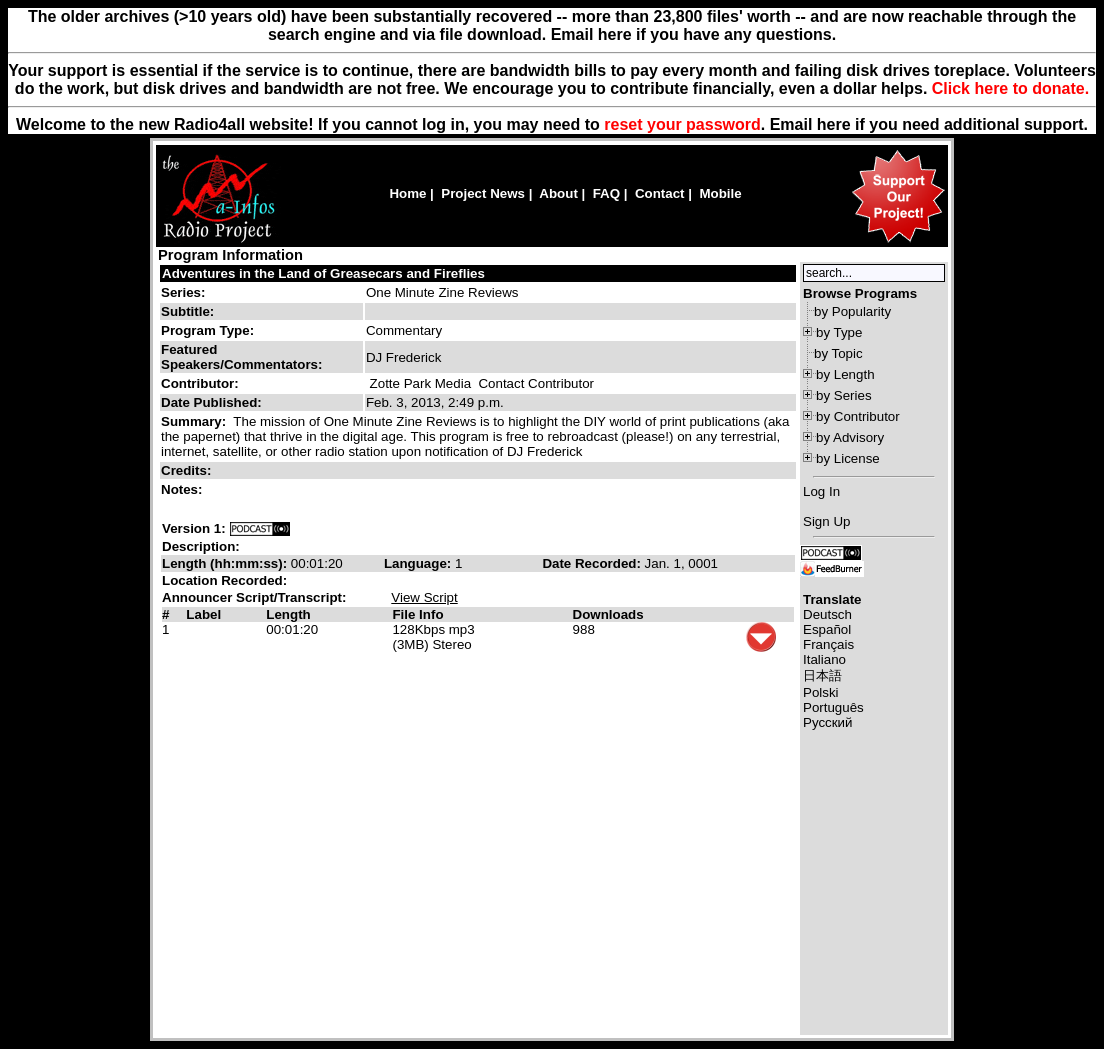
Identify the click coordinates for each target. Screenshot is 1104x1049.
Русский (827, 722)
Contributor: (200, 383)
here (834, 124)
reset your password (682, 124)
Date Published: (211, 402)
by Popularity (852, 311)
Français (828, 644)
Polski (821, 692)
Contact (660, 193)
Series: (183, 292)
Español (827, 629)
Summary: (195, 421)
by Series (844, 395)
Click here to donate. (1010, 88)
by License (848, 458)
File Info (417, 614)
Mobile (720, 193)
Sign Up (826, 521)
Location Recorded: (224, 580)
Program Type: (207, 330)
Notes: (183, 489)
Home (407, 193)
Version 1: (194, 528)
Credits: (188, 470)
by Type (839, 332)
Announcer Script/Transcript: (254, 597)
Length (288, 614)
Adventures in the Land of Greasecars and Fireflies (323, 273)
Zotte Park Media (420, 383)
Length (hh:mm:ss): (226, 563)
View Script (424, 597)
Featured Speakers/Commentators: (241, 357)
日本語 (822, 675)
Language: (419, 563)
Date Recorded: (593, 563)
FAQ (606, 193)
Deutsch (827, 614)
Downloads (608, 614)
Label (203, 614)
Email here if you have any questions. (693, 34)
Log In (821, 491)
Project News (483, 193)
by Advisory (850, 437)
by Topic (838, 353)
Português (833, 707)
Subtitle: (187, 311)
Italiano (824, 659)
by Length (845, 374)
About (558, 193)
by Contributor (858, 416)
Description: (201, 546)
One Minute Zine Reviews (442, 292)
